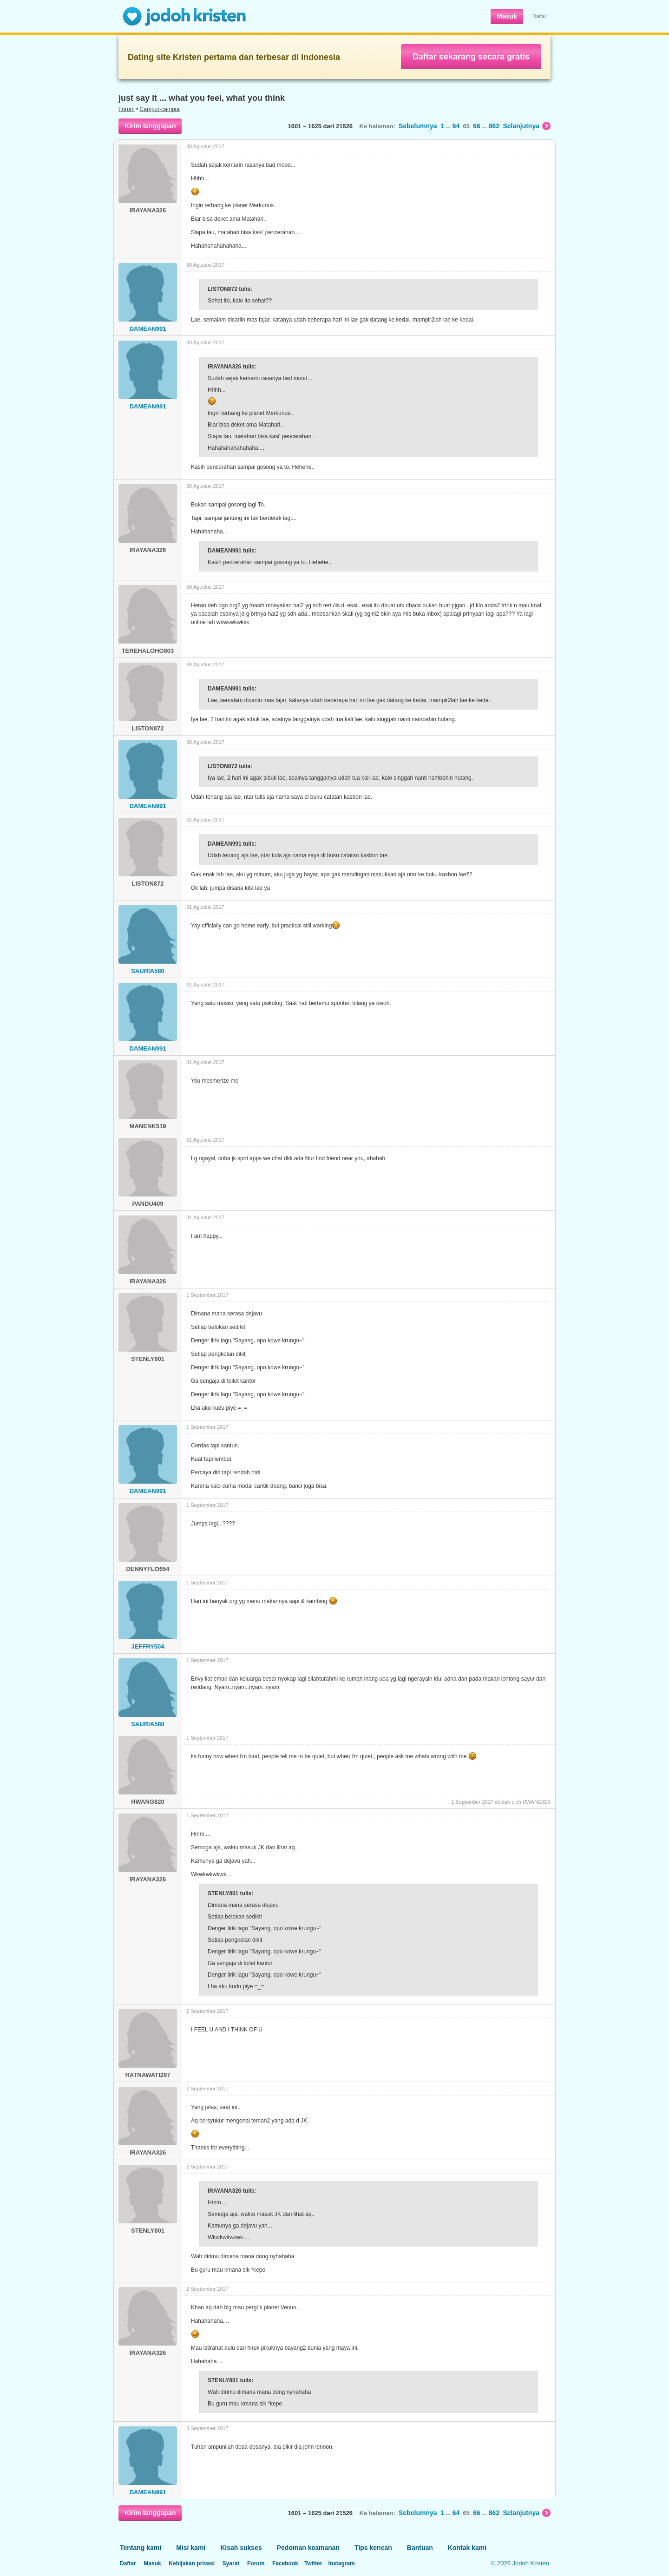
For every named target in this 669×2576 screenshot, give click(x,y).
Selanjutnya (527, 126)
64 (456, 126)
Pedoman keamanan (308, 2547)
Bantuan (420, 2547)
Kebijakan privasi (192, 2563)
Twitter (313, 2563)
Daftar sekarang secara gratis (471, 56)
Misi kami (190, 2547)
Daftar (539, 16)
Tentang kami (140, 2547)
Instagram (341, 2563)
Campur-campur (160, 109)
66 (476, 126)
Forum (126, 109)
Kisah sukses (241, 2547)
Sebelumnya (418, 126)
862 (494, 126)
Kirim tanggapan (150, 126)
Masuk (507, 16)
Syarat (231, 2563)
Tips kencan (373, 2547)
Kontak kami (467, 2547)
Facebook (285, 2563)
